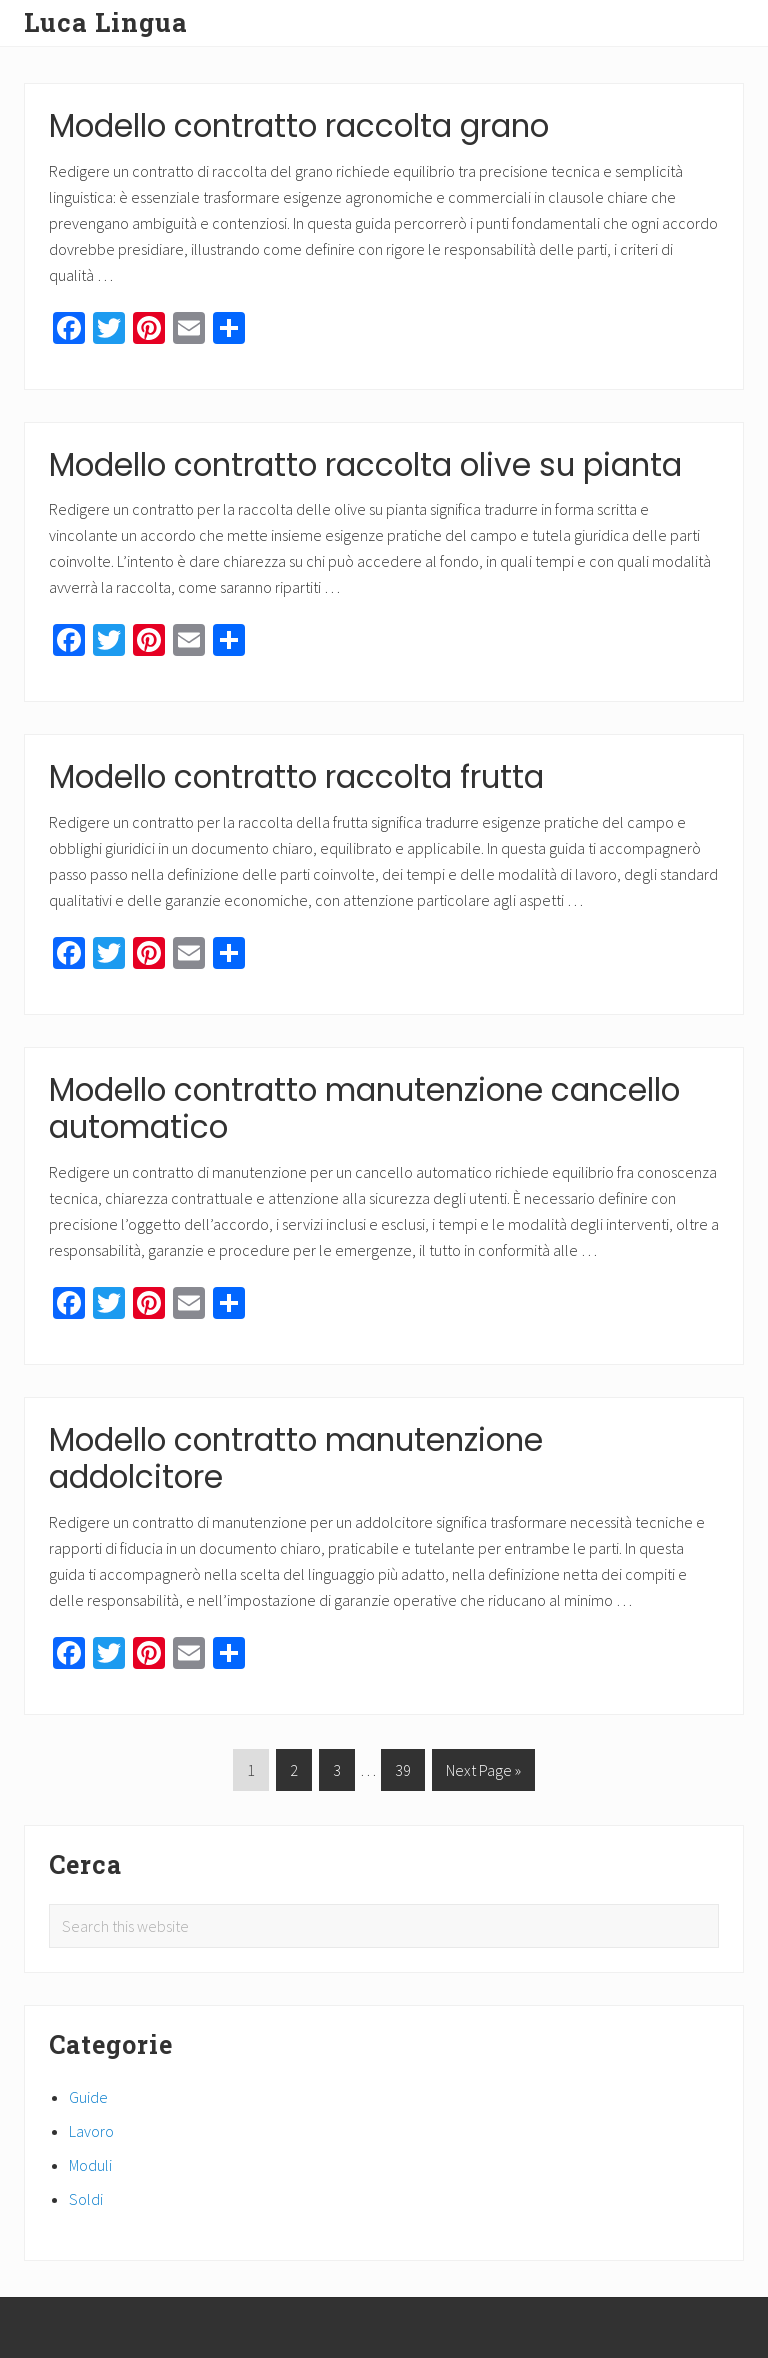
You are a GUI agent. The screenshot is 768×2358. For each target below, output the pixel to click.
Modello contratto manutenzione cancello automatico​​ (364, 1109)
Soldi (86, 2199)
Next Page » (483, 1773)
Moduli (90, 2165)
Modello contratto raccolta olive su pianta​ (365, 465)
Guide (88, 2097)
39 (402, 1773)
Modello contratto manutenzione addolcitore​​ (296, 1459)
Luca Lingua (106, 23)
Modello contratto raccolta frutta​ (296, 777)
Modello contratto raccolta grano (299, 126)
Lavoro (91, 2131)
